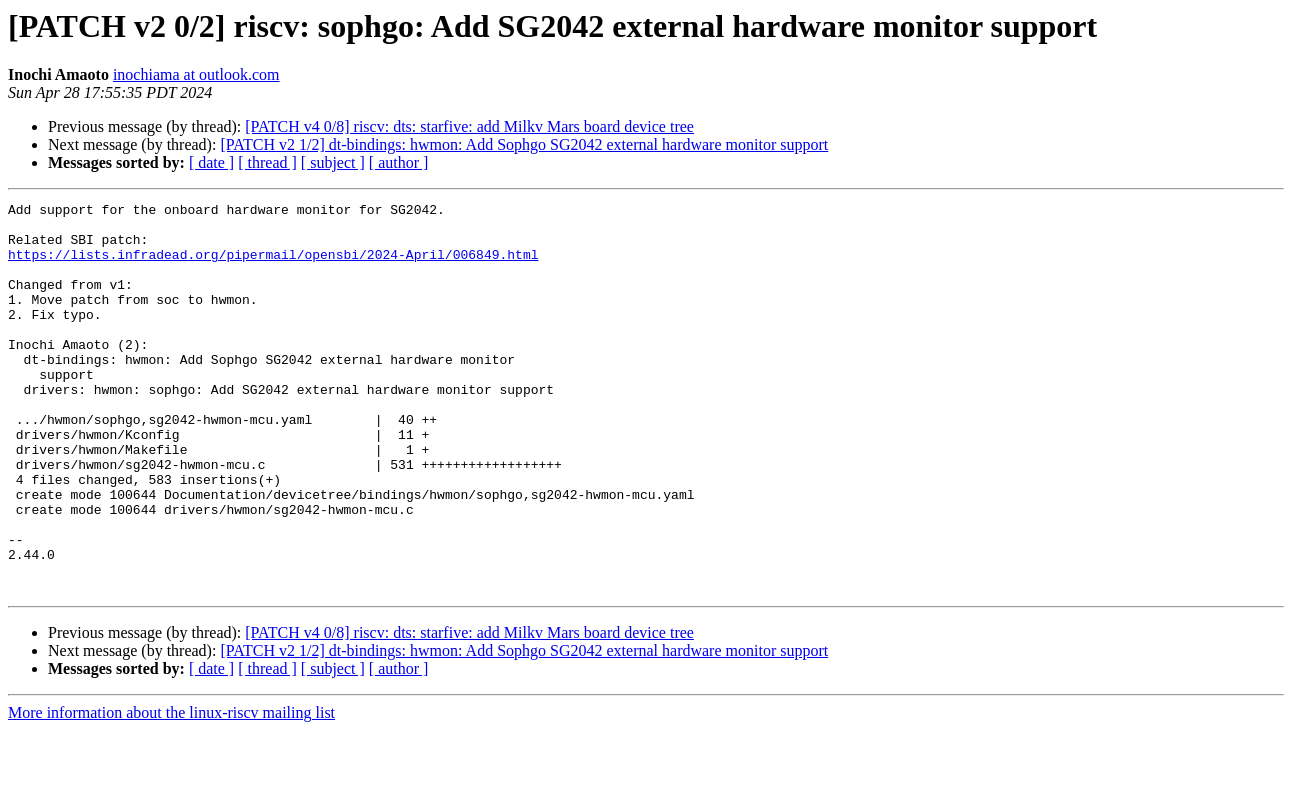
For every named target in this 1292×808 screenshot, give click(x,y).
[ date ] (211, 162)
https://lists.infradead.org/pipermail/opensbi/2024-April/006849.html (273, 266)
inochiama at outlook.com (196, 74)
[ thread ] (267, 162)
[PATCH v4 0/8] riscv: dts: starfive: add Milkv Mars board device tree (469, 126)
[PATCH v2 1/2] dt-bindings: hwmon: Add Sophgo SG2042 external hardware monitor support (524, 144)
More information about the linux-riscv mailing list (171, 790)
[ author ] (399, 162)
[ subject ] (333, 162)
